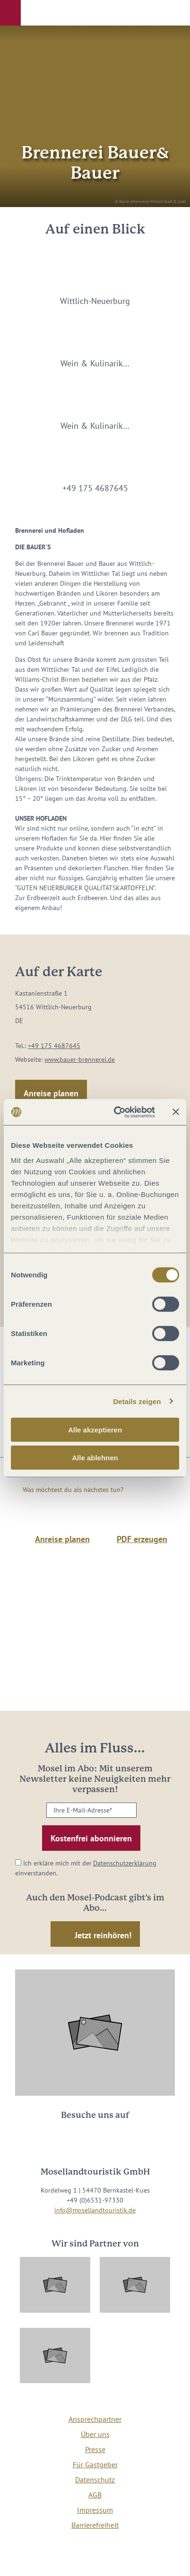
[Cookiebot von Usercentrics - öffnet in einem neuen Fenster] (116, 1112)
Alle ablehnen (95, 1458)
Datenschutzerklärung (124, 1863)
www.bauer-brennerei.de (79, 1059)
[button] (10, 13)
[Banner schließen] (176, 1112)
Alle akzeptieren (95, 1430)
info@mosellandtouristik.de (95, 2210)
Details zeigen (137, 1401)
